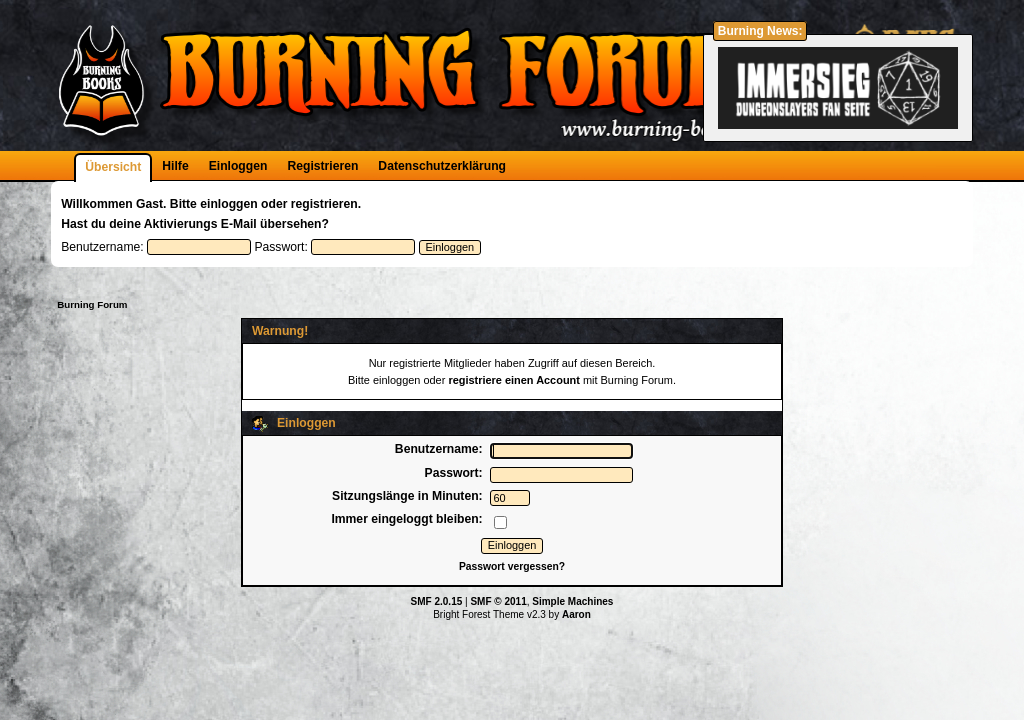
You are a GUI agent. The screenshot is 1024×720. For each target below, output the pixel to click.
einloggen (228, 204)
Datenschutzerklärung (442, 166)
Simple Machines (572, 601)
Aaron (576, 614)
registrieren (324, 204)
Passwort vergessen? (512, 566)
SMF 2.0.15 (437, 601)
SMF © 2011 (498, 601)
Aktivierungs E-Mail (200, 224)
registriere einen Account (514, 380)
